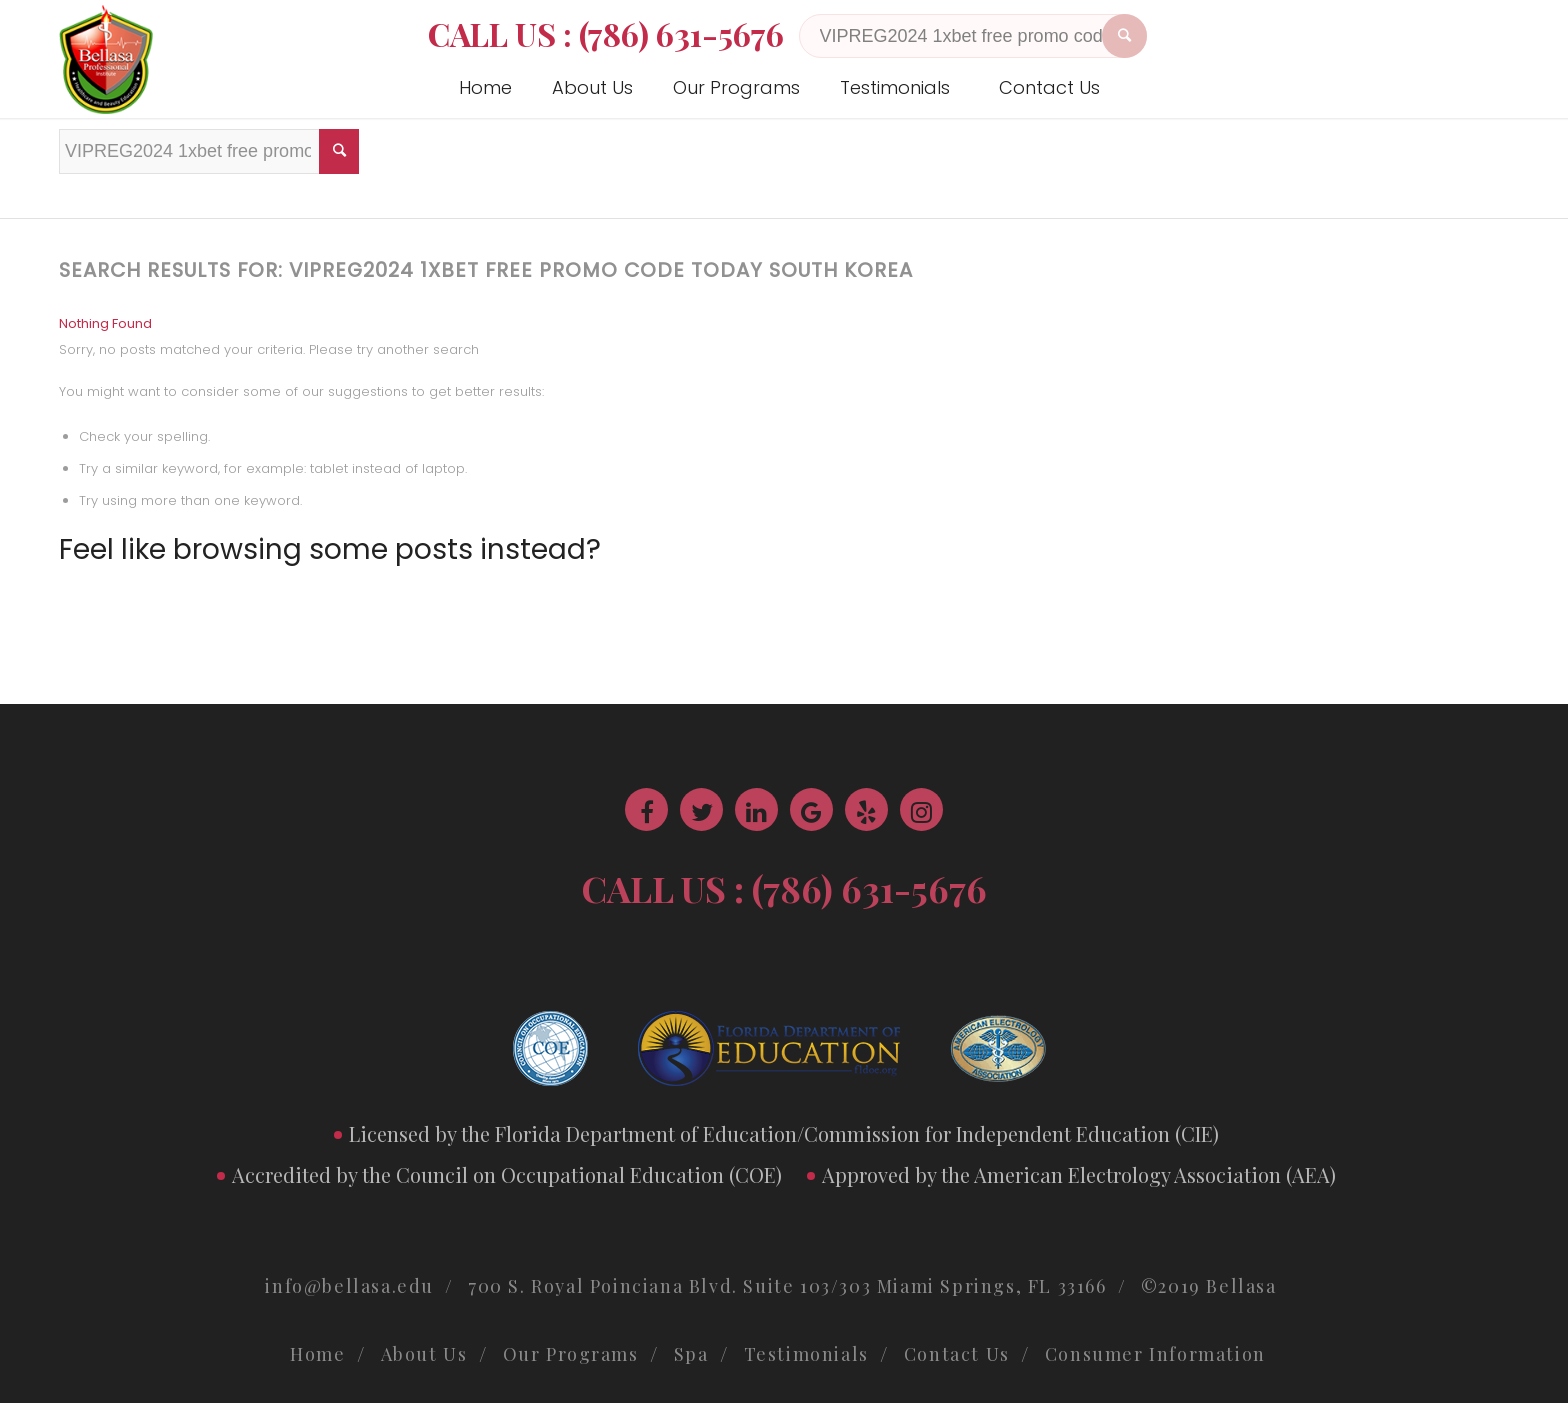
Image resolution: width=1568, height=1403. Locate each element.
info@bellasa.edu (349, 1286)
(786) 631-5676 (681, 33)
